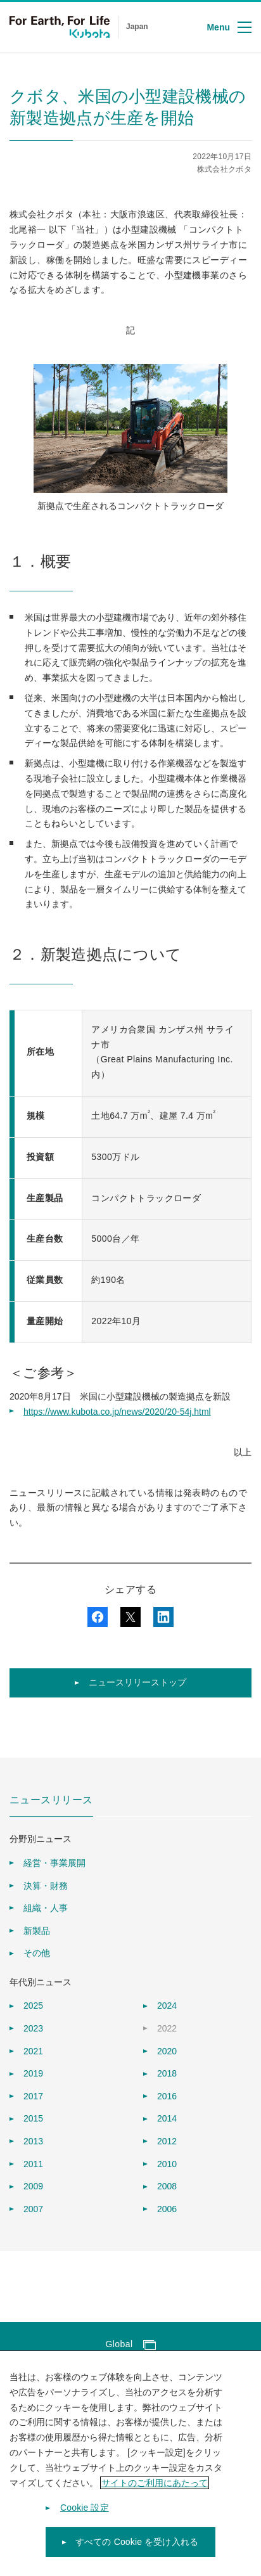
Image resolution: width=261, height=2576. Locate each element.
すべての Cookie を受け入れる (136, 2552)
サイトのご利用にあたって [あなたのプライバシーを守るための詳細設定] (154, 2492)
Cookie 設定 (84, 2518)
